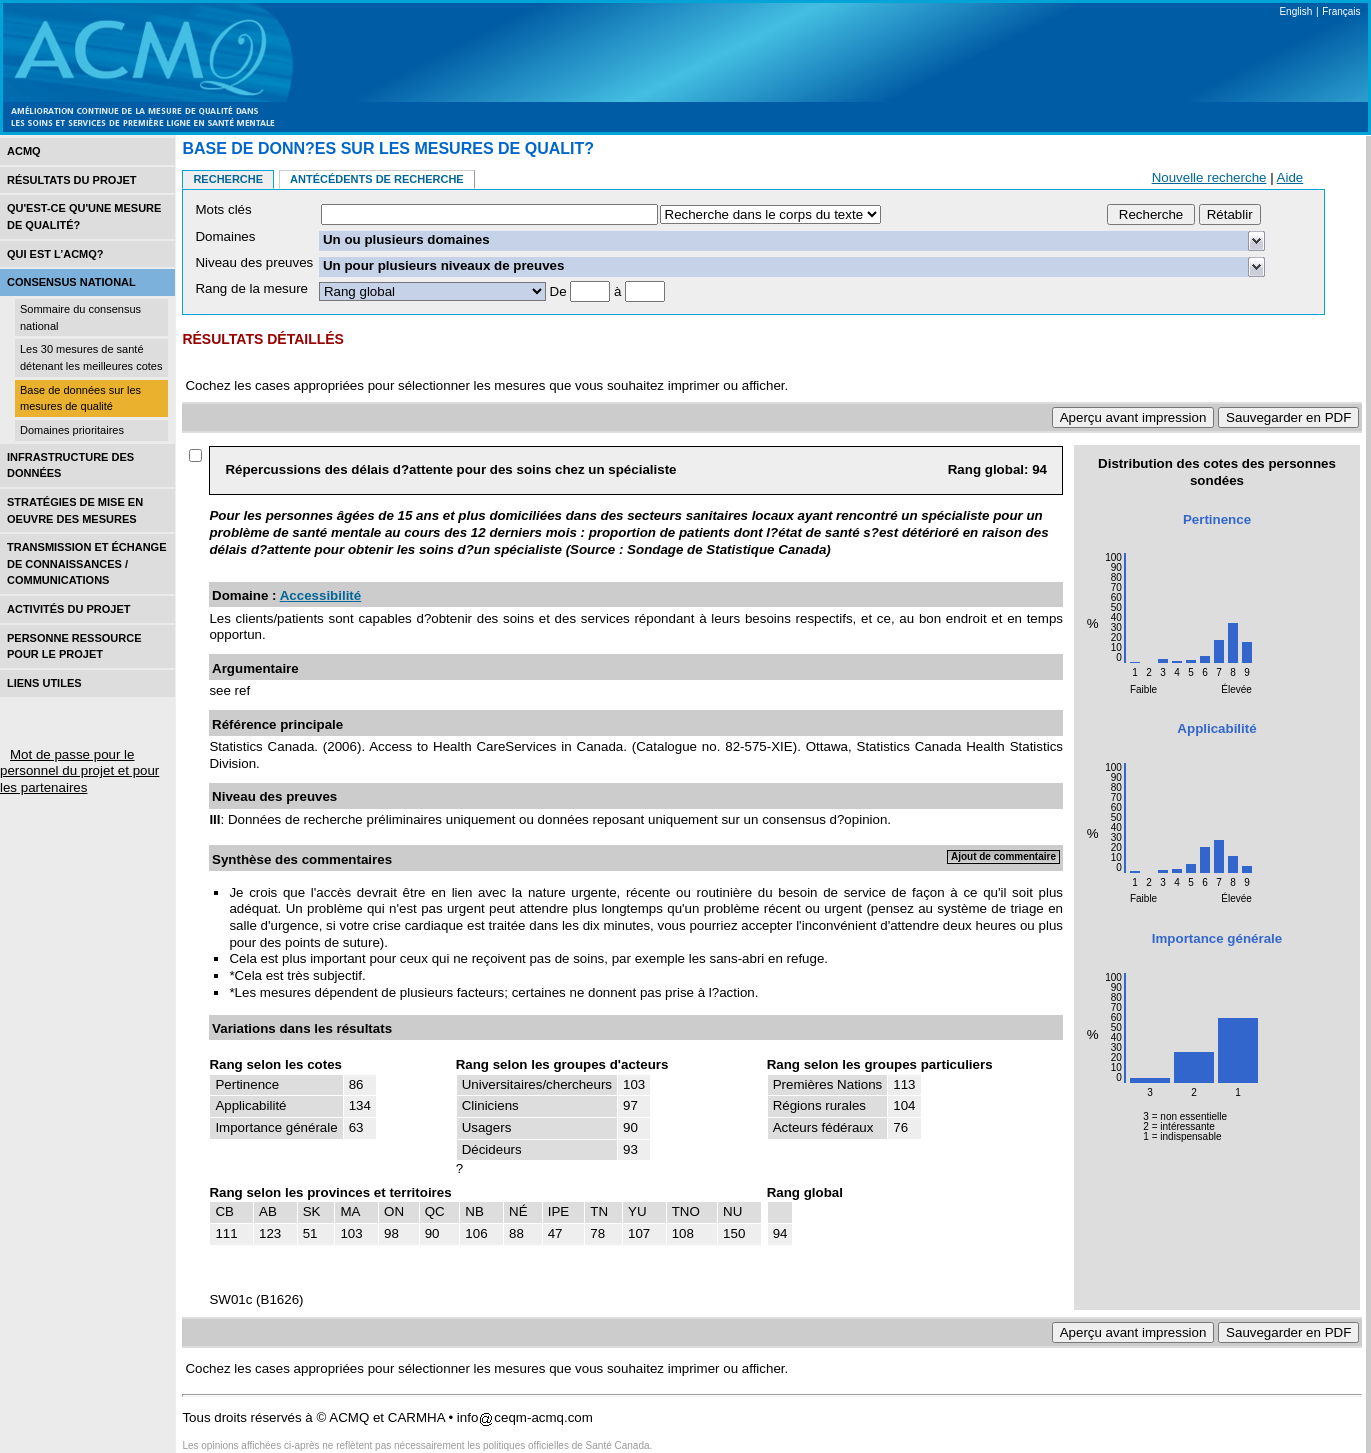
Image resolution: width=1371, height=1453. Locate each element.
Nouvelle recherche (1209, 177)
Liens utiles (44, 683)
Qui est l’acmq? (55, 254)
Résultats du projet (72, 180)
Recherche (228, 179)
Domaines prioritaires (72, 430)
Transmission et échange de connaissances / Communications (87, 563)
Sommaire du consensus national (80, 317)
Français (1341, 11)
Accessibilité (321, 595)
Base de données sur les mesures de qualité (80, 398)
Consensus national (71, 282)
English (1295, 11)
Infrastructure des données (70, 465)
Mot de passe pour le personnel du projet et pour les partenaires (79, 771)
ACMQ (24, 151)
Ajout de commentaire (1003, 856)
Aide (1290, 177)
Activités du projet (68, 609)
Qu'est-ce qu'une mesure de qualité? (84, 216)
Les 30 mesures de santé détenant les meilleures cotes (91, 357)
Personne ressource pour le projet (74, 646)
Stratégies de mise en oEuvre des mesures (75, 510)
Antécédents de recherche (377, 179)
